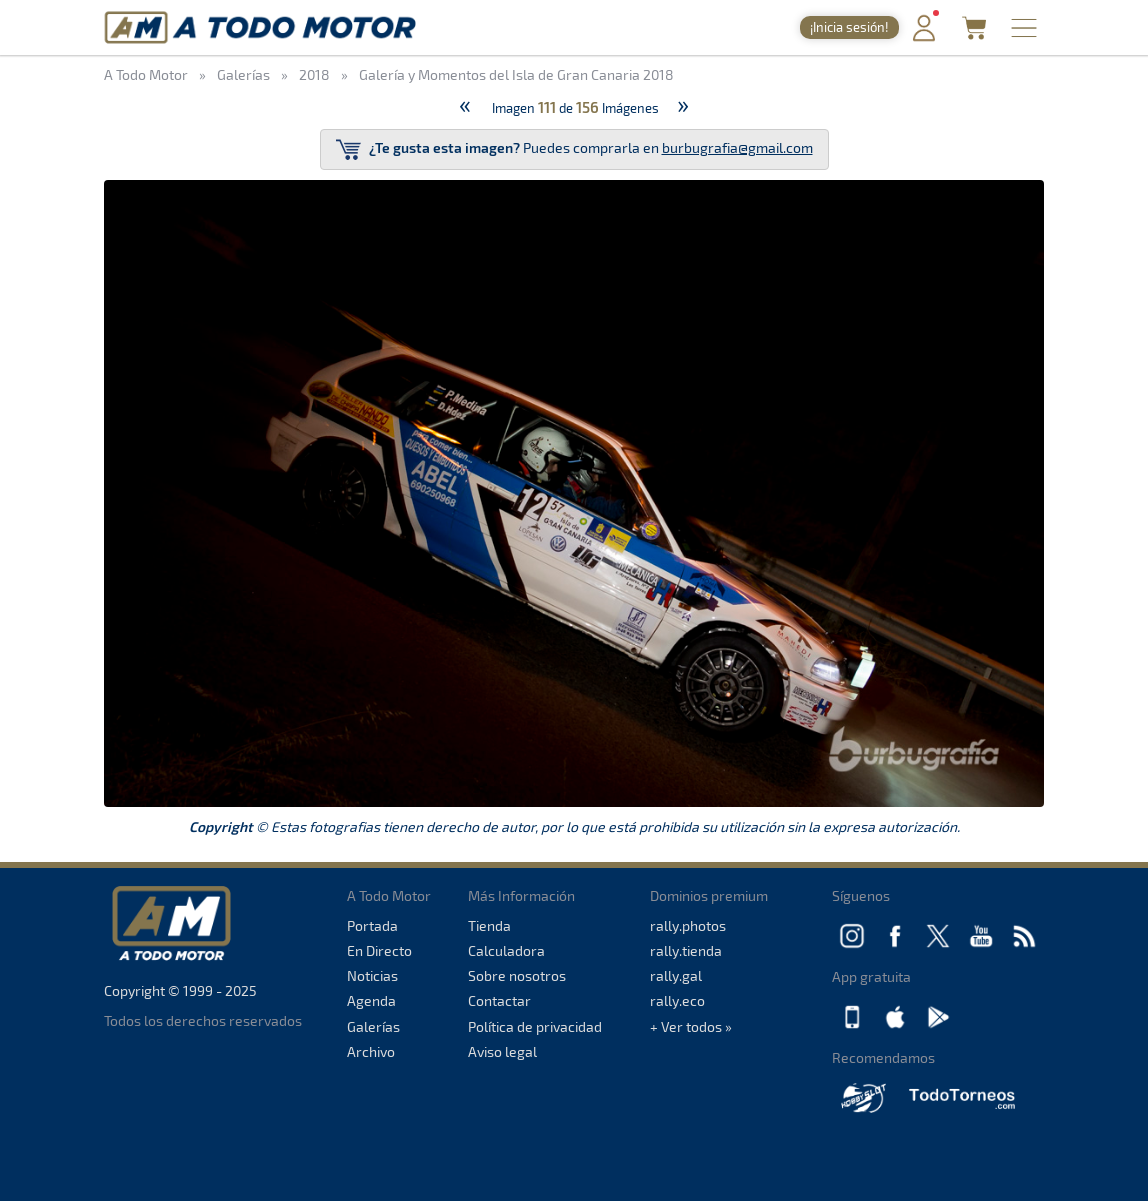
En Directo (379, 950)
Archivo (371, 1051)
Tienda (489, 925)
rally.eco (677, 1000)
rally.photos (688, 925)
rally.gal (676, 975)
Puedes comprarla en (574, 149)
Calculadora (506, 950)
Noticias (372, 975)
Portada (372, 925)
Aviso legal (502, 1051)
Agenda (371, 1000)
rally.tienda (686, 950)
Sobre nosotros (517, 975)
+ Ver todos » (691, 1026)
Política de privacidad (535, 1026)
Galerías (373, 1026)
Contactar (499, 1000)
